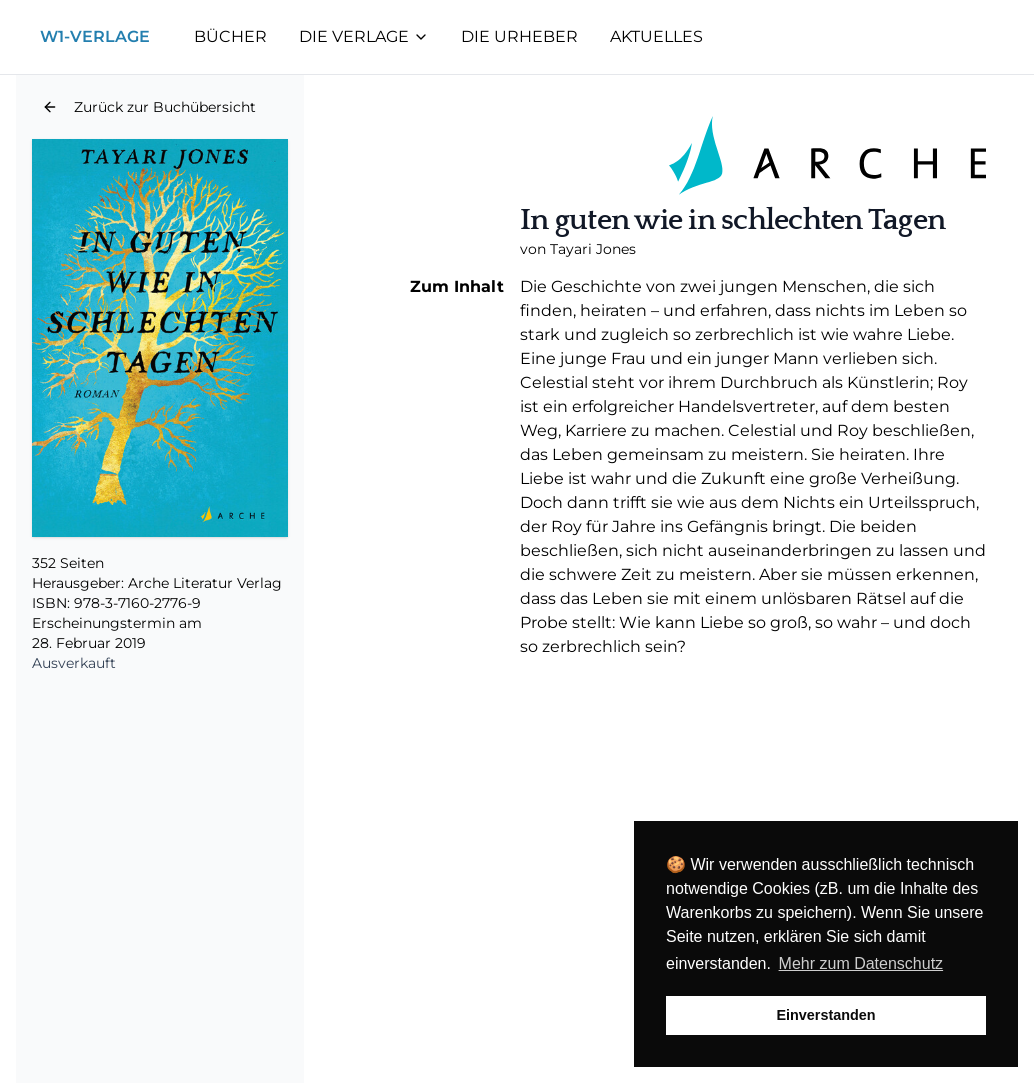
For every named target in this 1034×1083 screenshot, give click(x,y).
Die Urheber (519, 36)
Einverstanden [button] (825, 1015)
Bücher (230, 36)
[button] (149, 107)
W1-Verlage (95, 36)
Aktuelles (656, 36)
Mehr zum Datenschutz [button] (861, 963)
